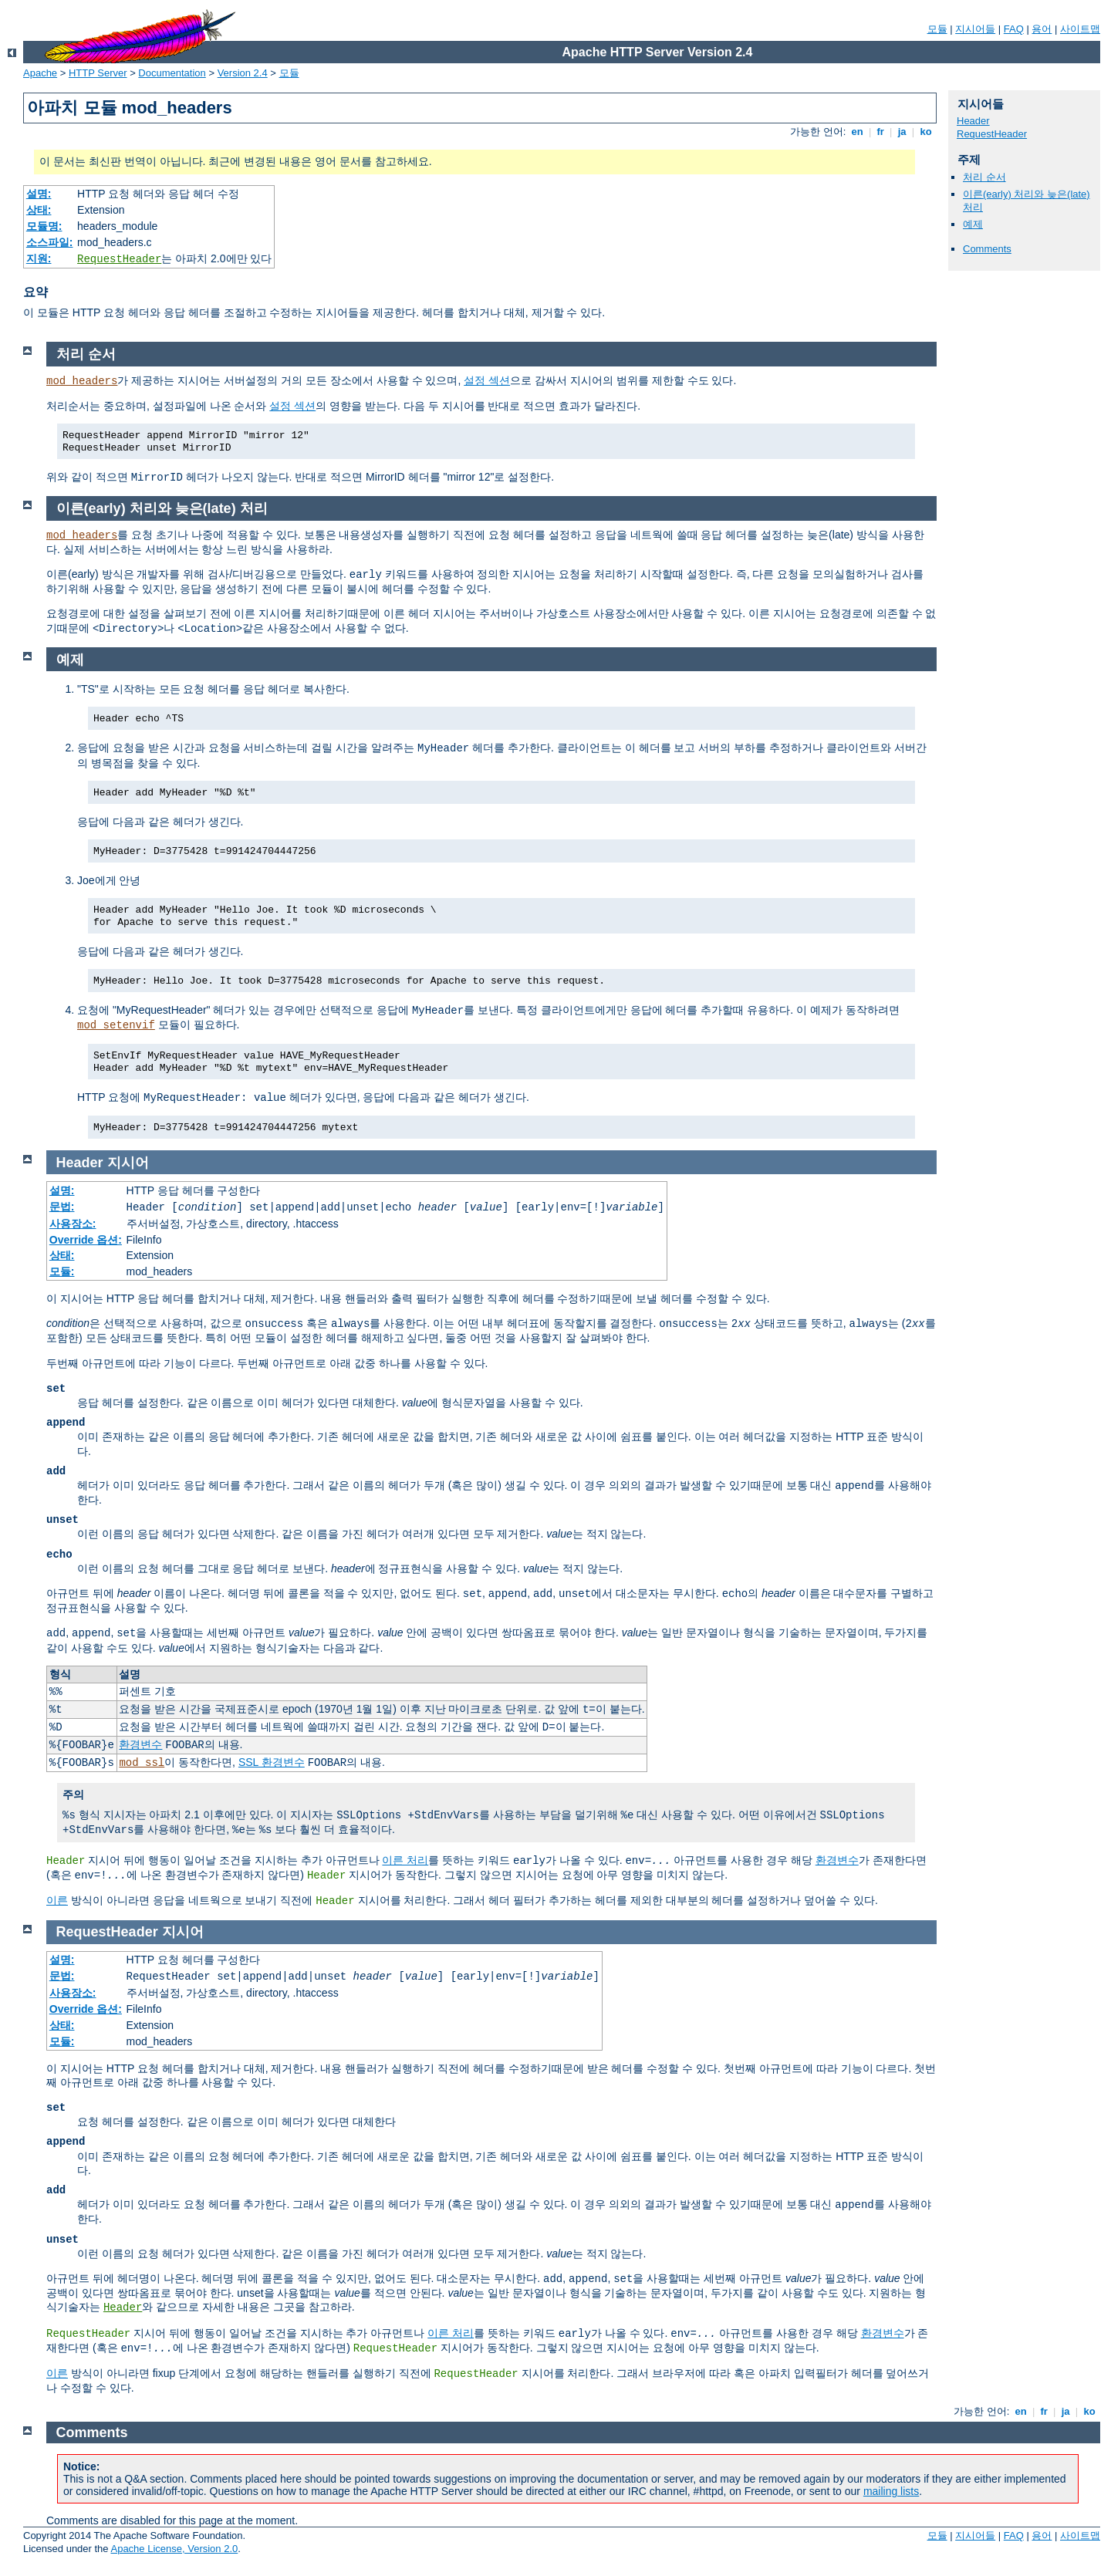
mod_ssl (141, 1763)
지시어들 (975, 29)
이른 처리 (405, 1860)
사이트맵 (1080, 29)
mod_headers (81, 381)
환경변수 (140, 1744)
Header (973, 121)
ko (925, 131)
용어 (1042, 29)
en (857, 131)
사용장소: (72, 1223)
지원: (39, 258)
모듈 (937, 29)
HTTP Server (98, 73)
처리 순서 (984, 177)
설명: (39, 193)
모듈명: (44, 226)
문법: (62, 1206)
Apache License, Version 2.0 (174, 2548)
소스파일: (49, 242)
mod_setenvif (116, 1025)
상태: (39, 210)
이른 (57, 1900)
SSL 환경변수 (271, 1762)
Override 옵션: (85, 1240)
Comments (987, 249)
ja (902, 131)
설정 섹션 (487, 380)
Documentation (171, 73)
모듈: (62, 1271)
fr (880, 131)
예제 (973, 224)
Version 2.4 (243, 73)
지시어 (128, 1162)
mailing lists (891, 2491)
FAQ (1014, 29)
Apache (40, 73)
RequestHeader (119, 259)
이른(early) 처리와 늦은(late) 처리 (162, 508)
